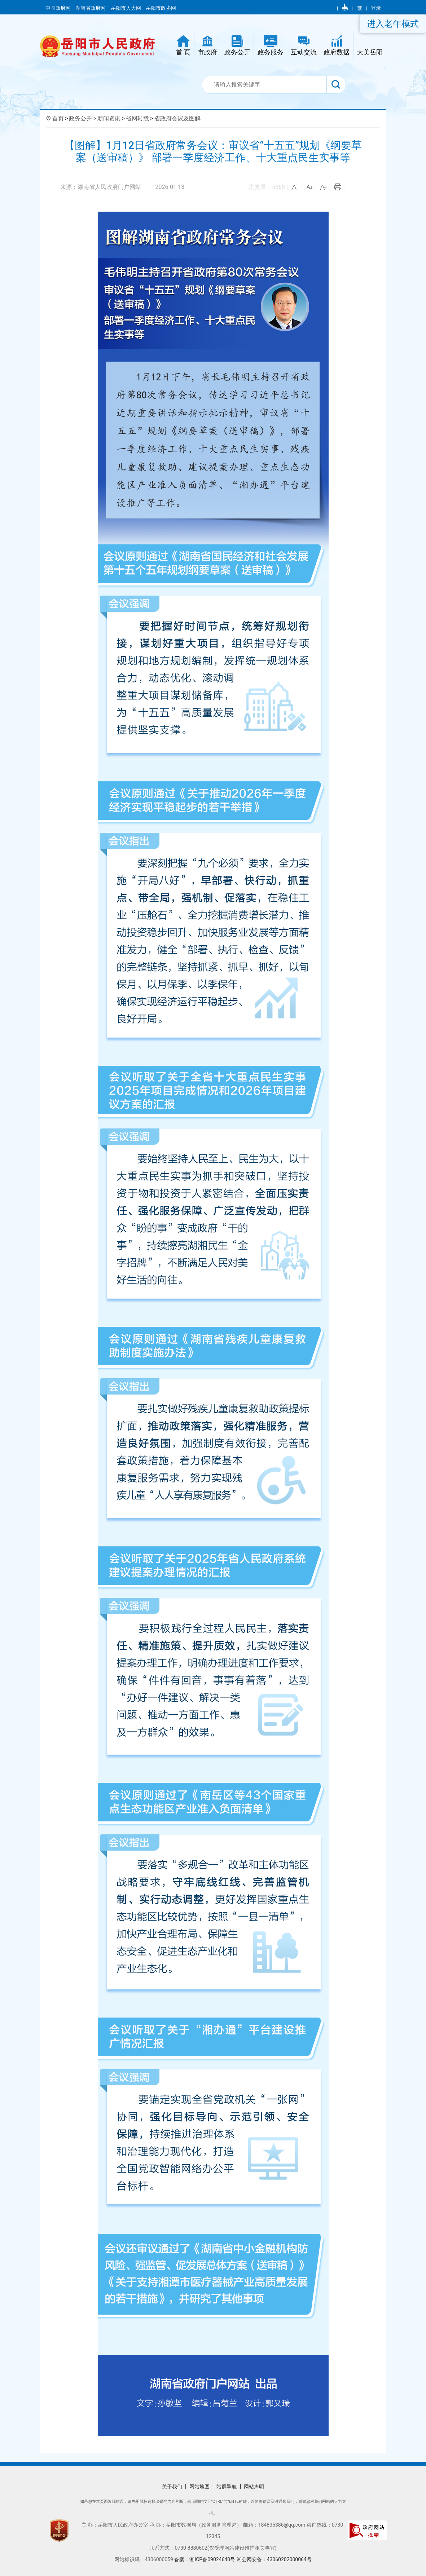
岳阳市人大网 (126, 8)
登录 (376, 8)
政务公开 (80, 118)
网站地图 (199, 2486)
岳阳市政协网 (161, 8)
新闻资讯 (108, 118)
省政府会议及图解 (177, 118)
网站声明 (254, 2486)
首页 (58, 118)
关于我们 (172, 2486)
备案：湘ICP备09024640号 (205, 2559)
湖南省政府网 (91, 8)
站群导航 (226, 2486)
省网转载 (137, 118)
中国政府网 (58, 8)
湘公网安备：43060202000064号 (274, 2559)
